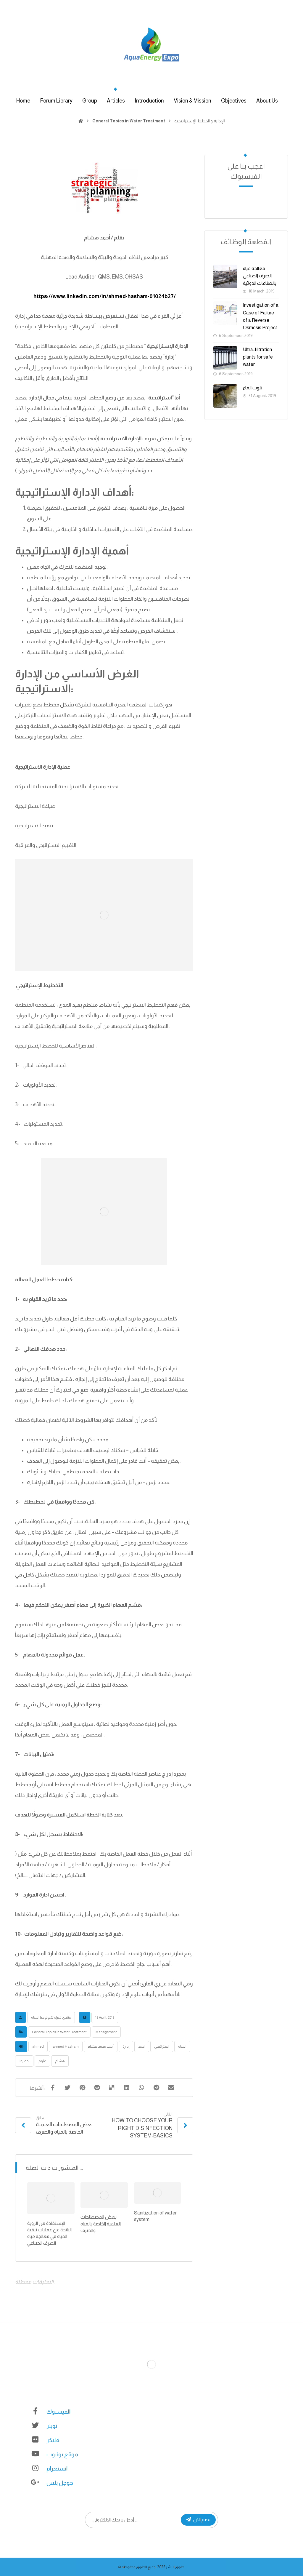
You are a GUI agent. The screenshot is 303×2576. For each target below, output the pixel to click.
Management (106, 2032)
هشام (60, 2061)
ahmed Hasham (66, 2046)
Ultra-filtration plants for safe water (258, 357)
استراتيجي (161, 2046)
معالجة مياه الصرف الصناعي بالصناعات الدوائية (259, 276)
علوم (42, 2061)
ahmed (38, 2046)
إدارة (126, 2046)
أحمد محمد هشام (101, 2046)
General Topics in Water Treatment (59, 2032)
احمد (141, 2046)
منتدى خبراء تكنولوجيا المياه (51, 2017)
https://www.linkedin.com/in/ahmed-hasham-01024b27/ (104, 296)
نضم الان (198, 2519)
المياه (182, 2046)
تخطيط (24, 2061)
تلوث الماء (252, 387)
